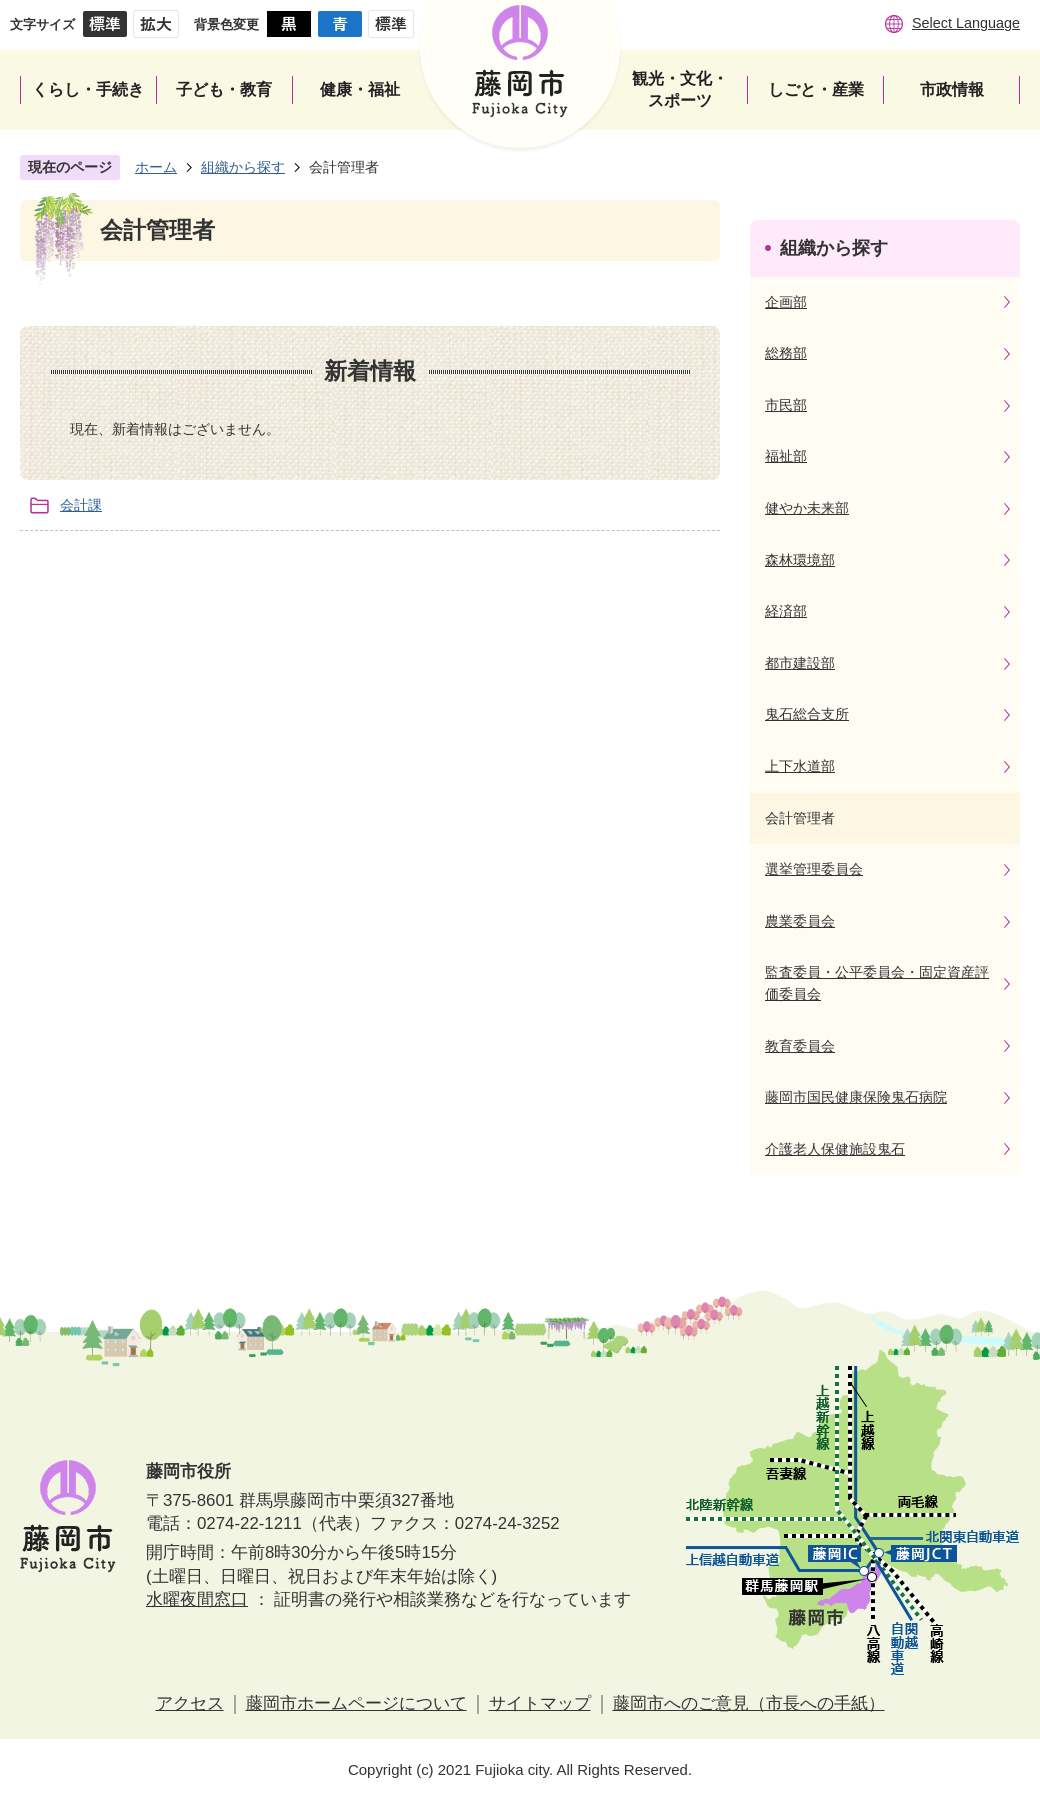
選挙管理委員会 (814, 869)
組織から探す (243, 167)
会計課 (81, 505)
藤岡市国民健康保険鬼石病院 (856, 1097)
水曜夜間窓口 (197, 1599)
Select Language (966, 23)
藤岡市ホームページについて (356, 1703)
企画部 (786, 302)
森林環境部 (800, 560)
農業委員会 (800, 921)
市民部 (786, 405)
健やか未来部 (807, 508)
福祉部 (786, 456)
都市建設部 (800, 663)
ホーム (156, 167)
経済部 (786, 611)
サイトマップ (540, 1703)
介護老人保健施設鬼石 (835, 1149)
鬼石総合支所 (807, 714)
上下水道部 (800, 766)
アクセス (190, 1703)
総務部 (786, 353)
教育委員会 (800, 1046)
